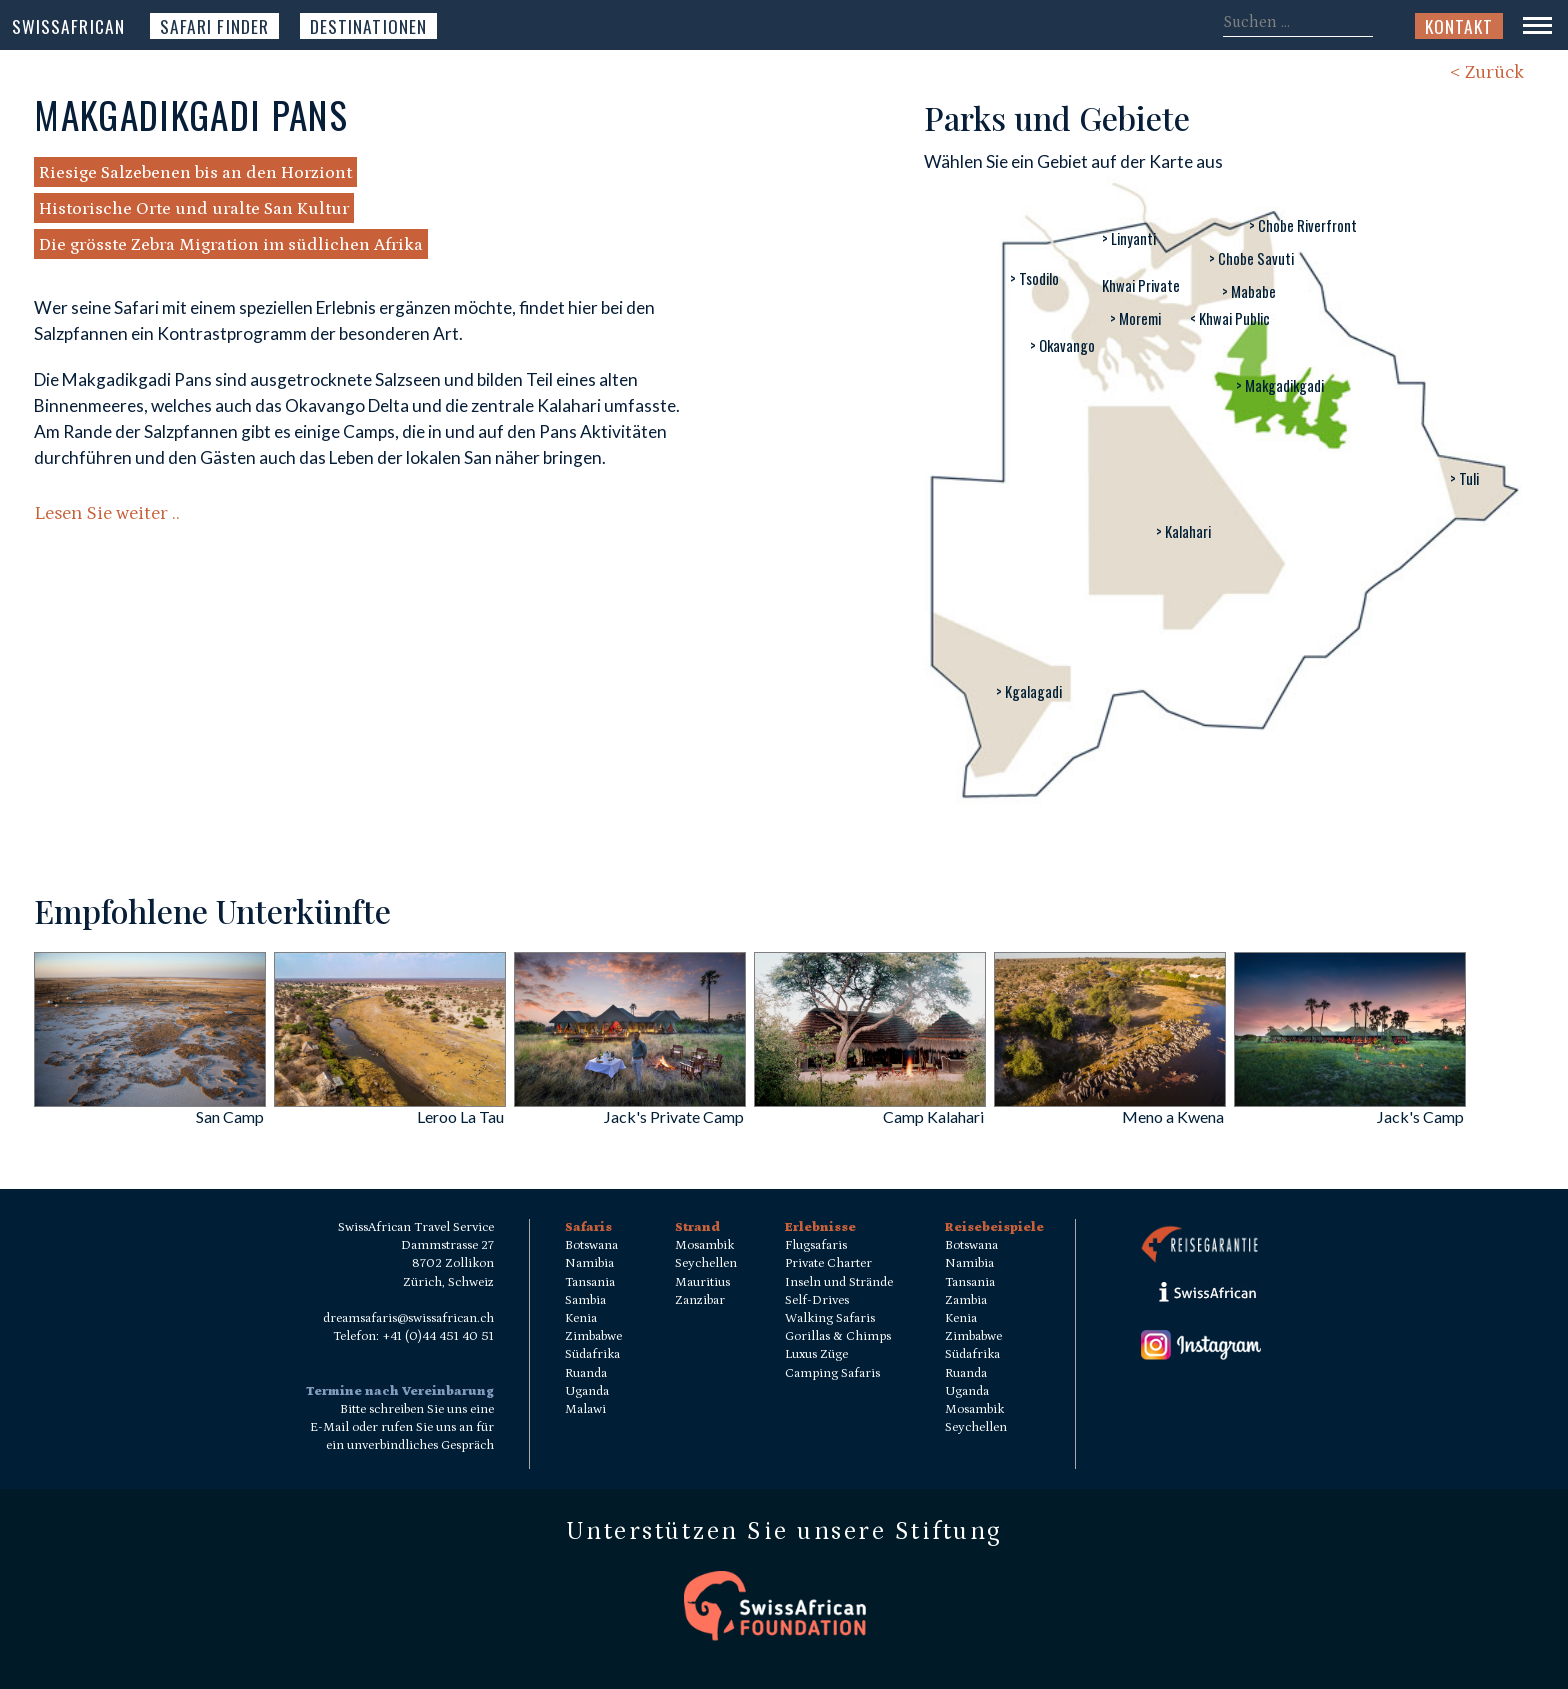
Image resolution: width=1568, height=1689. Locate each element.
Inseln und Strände (839, 1282)
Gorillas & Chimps (838, 1336)
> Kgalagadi (1029, 691)
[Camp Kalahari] (870, 1100)
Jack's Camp (1420, 1116)
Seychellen (706, 1263)
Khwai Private (1141, 285)
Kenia (581, 1318)
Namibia (589, 1263)
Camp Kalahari (933, 1116)
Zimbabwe (593, 1336)
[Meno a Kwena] (1110, 1100)
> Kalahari (1183, 531)
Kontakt (1459, 26)
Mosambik (704, 1245)
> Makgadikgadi (1280, 385)
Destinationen (368, 26)
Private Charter (828, 1263)
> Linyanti (1129, 238)
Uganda (587, 1391)
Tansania (590, 1282)
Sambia (585, 1300)
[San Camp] (150, 1100)
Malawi (585, 1409)
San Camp (230, 1116)
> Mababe (1249, 291)
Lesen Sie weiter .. (107, 513)
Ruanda (586, 1373)
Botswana (591, 1245)
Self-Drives (817, 1300)
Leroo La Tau (460, 1116)
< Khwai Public (1230, 318)
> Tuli (1464, 478)
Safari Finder (214, 26)
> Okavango (1062, 345)
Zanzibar (700, 1300)
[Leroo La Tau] (390, 1100)
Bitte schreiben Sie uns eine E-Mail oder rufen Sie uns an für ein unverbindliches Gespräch (402, 1427)
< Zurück (1487, 72)
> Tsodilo (1034, 278)
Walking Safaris (830, 1318)
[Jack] (630, 1100)
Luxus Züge (816, 1354)
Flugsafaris (816, 1245)
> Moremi (1135, 318)
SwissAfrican (68, 26)
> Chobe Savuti (1251, 258)
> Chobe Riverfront (1303, 225)
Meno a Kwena (1173, 1116)
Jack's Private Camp (674, 1116)
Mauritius (702, 1282)
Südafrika (592, 1354)
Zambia (966, 1300)
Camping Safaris (832, 1373)
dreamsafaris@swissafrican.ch (408, 1318)
